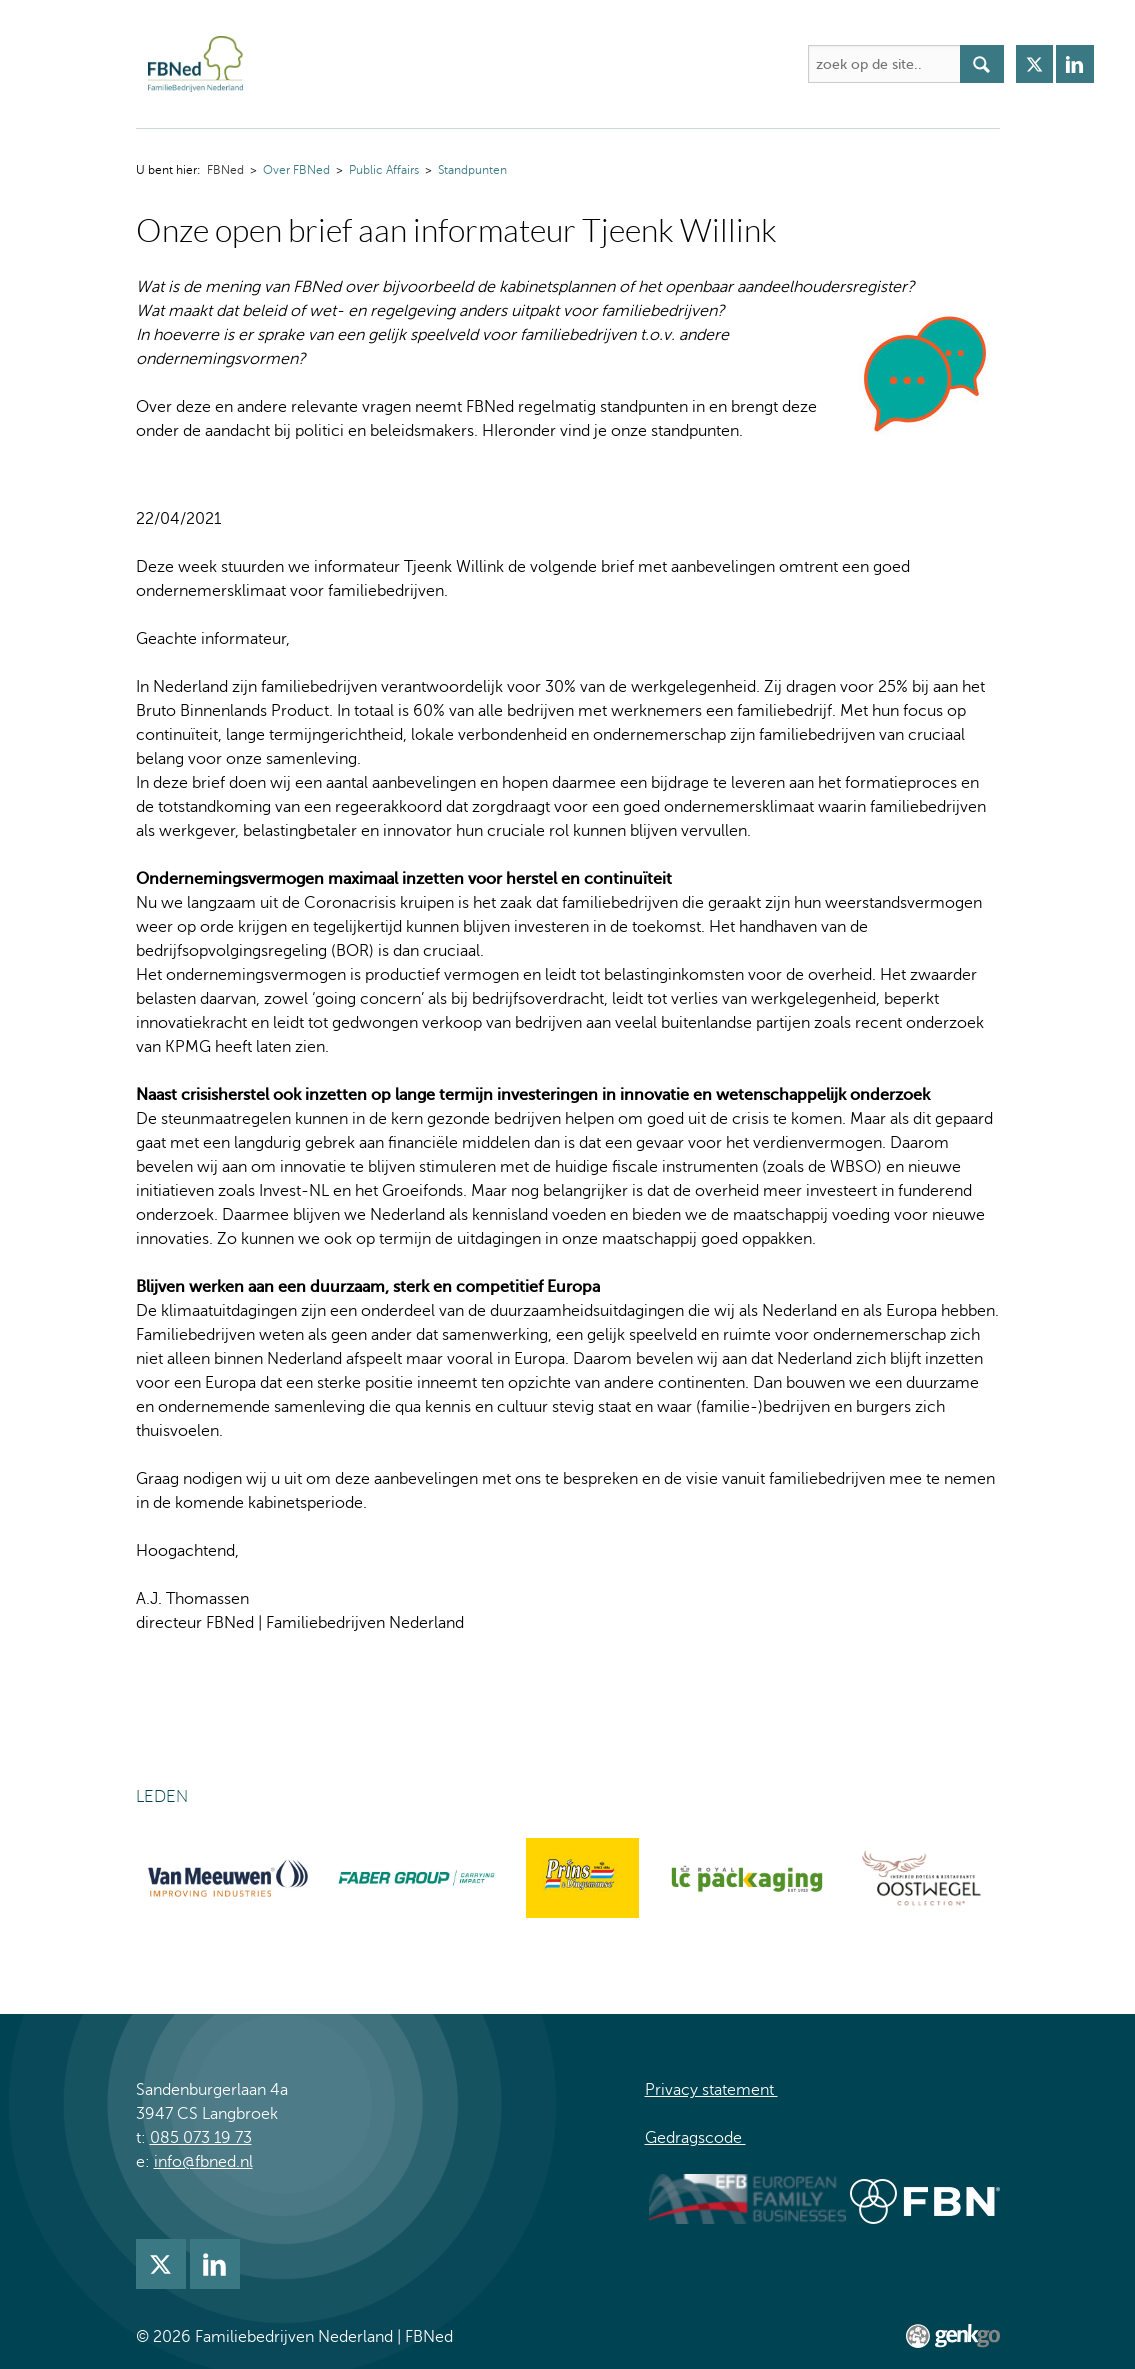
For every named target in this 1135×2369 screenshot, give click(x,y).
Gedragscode (695, 2138)
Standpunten (472, 170)
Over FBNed (364, 64)
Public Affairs (384, 170)
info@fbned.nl (203, 2162)
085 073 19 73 (201, 2138)
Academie (589, 64)
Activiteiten (480, 64)
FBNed (280, 64)
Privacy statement (711, 2090)
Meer (757, 64)
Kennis (682, 64)
